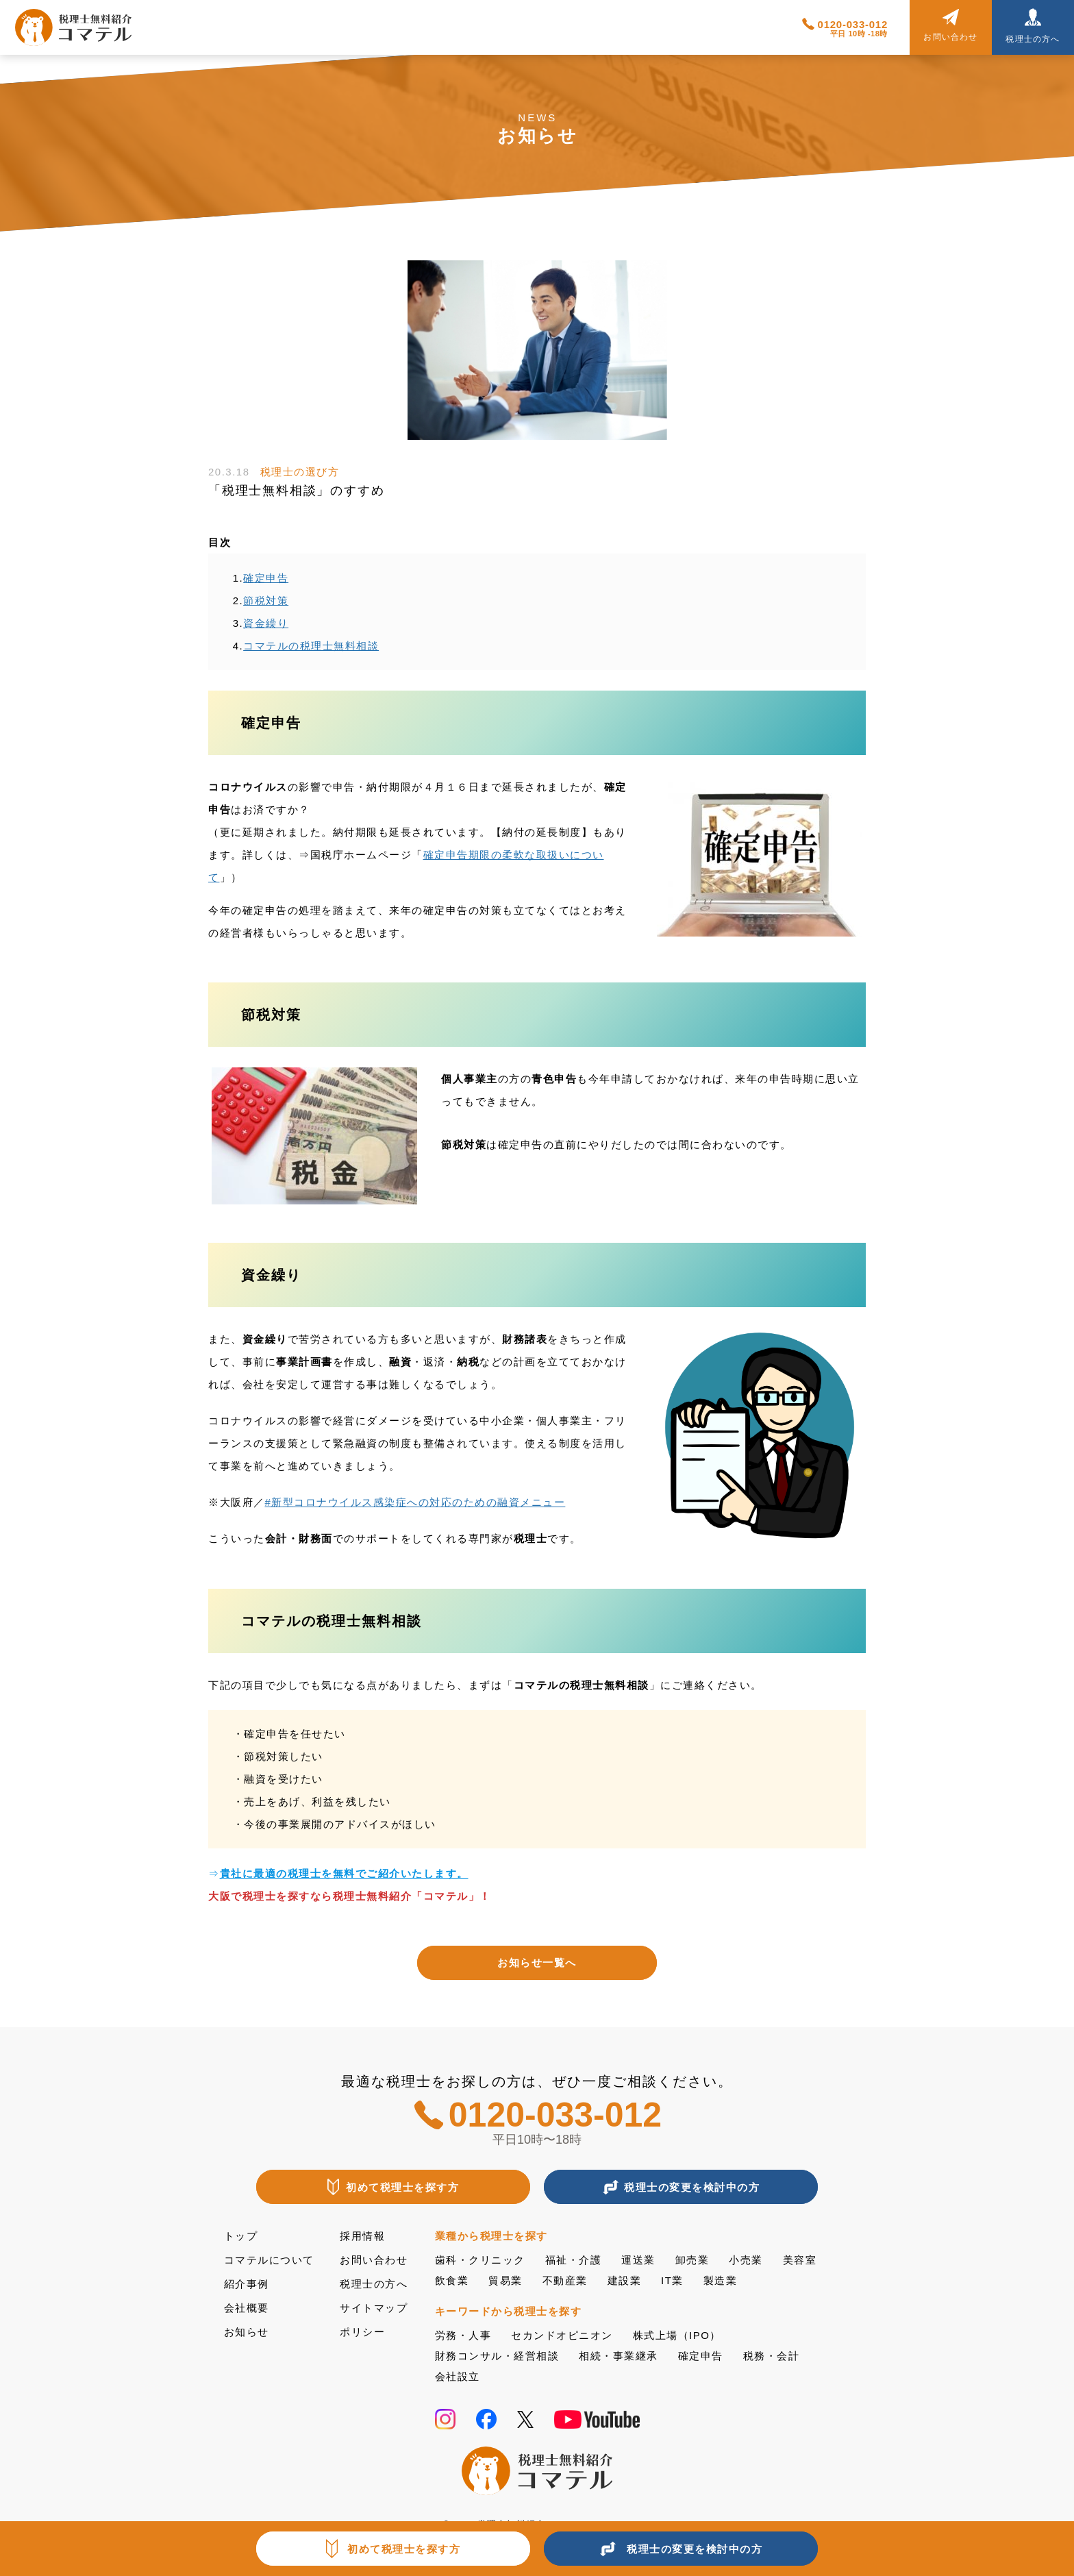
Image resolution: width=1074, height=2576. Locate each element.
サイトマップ (374, 2308)
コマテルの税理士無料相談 (311, 646)
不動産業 (565, 2280)
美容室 (800, 2260)
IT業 (672, 2280)
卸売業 (692, 2260)
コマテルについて (269, 2260)
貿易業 (505, 2280)
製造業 (720, 2280)
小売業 (746, 2260)
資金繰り (265, 623)
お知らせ (246, 2332)
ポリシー (362, 2332)
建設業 (625, 2280)
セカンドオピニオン (562, 2335)
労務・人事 (463, 2335)
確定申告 (265, 578)
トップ (241, 2236)
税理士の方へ (374, 2284)
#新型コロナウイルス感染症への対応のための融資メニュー (415, 1502)
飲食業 (452, 2280)
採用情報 (362, 2236)
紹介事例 (246, 2284)
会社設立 (457, 2376)
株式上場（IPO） (677, 2335)
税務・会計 (771, 2356)
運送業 (638, 2260)
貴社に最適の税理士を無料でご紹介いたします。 (344, 1873)
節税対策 (265, 600)
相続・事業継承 (618, 2356)
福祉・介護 (573, 2260)
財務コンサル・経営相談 (497, 2356)
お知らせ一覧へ (537, 1962)
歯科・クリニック (480, 2260)
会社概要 (246, 2308)
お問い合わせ (374, 2260)
